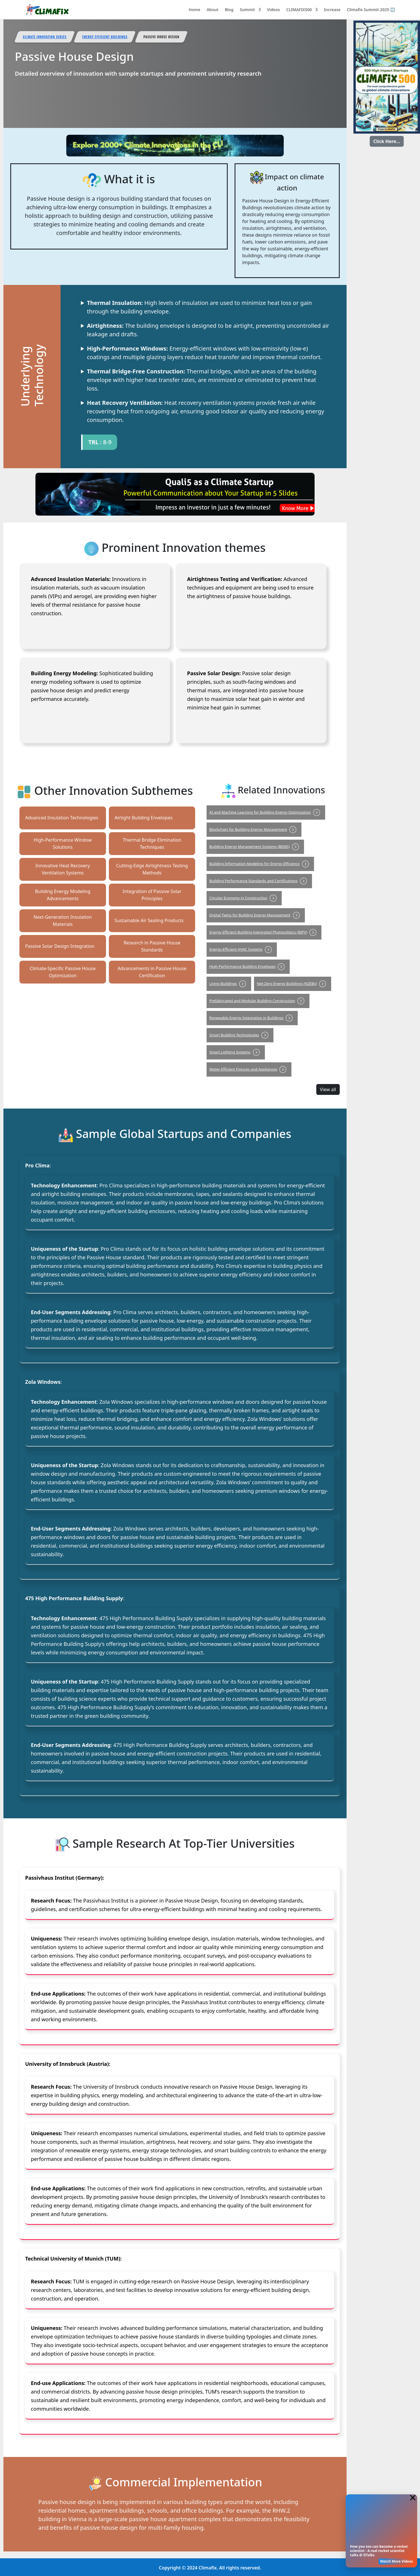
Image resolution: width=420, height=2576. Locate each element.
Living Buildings (228, 983)
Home (194, 10)
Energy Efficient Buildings (106, 37)
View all (328, 1089)
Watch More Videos (396, 2561)
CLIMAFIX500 (299, 10)
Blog (229, 10)
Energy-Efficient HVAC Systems (241, 949)
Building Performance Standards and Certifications (259, 880)
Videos (273, 10)
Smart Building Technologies (240, 1034)
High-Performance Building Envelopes (248, 966)
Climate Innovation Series (45, 37)
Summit (247, 10)
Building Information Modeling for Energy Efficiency (260, 863)
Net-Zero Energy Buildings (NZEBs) (292, 983)
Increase (332, 10)
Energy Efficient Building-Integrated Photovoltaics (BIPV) (264, 932)
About (212, 10)
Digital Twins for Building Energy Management (255, 915)
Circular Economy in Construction (244, 897)
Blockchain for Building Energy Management (254, 829)
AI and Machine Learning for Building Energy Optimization (266, 812)
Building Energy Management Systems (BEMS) (255, 846)
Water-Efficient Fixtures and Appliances (249, 1069)
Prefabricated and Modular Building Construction (258, 1000)
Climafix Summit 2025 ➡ (371, 10)
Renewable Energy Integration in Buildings (252, 1017)
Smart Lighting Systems (235, 1052)
